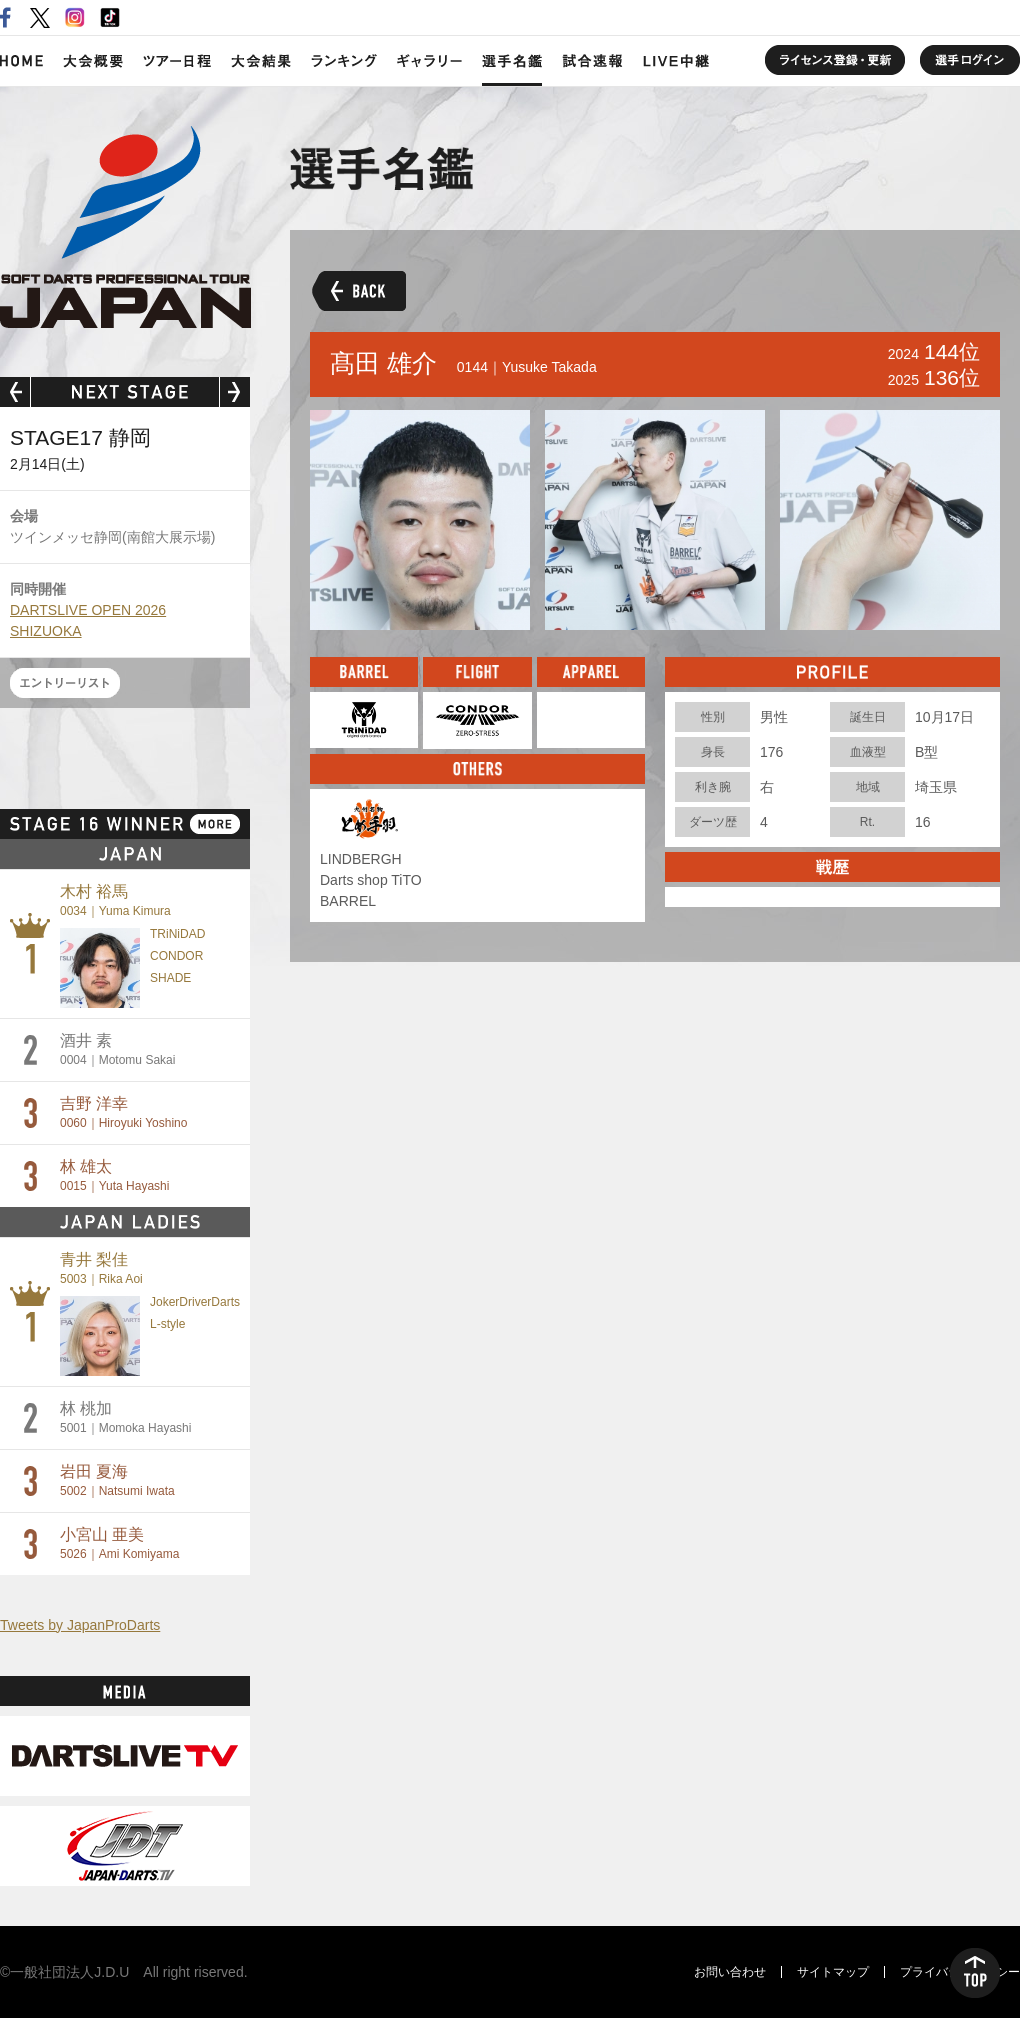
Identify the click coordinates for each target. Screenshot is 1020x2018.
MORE (215, 824)
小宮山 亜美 (119, 1543)
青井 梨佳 (101, 1268)
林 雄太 (114, 1175)
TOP (975, 1973)
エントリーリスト (65, 683)
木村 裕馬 (115, 900)
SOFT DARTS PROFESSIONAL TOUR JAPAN (125, 227)
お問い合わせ (730, 1972)
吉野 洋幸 (123, 1112)
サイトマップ (833, 1972)
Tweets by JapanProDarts (80, 1625)
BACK (357, 290)
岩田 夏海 (117, 1480)
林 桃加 (125, 1417)
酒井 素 (117, 1049)
